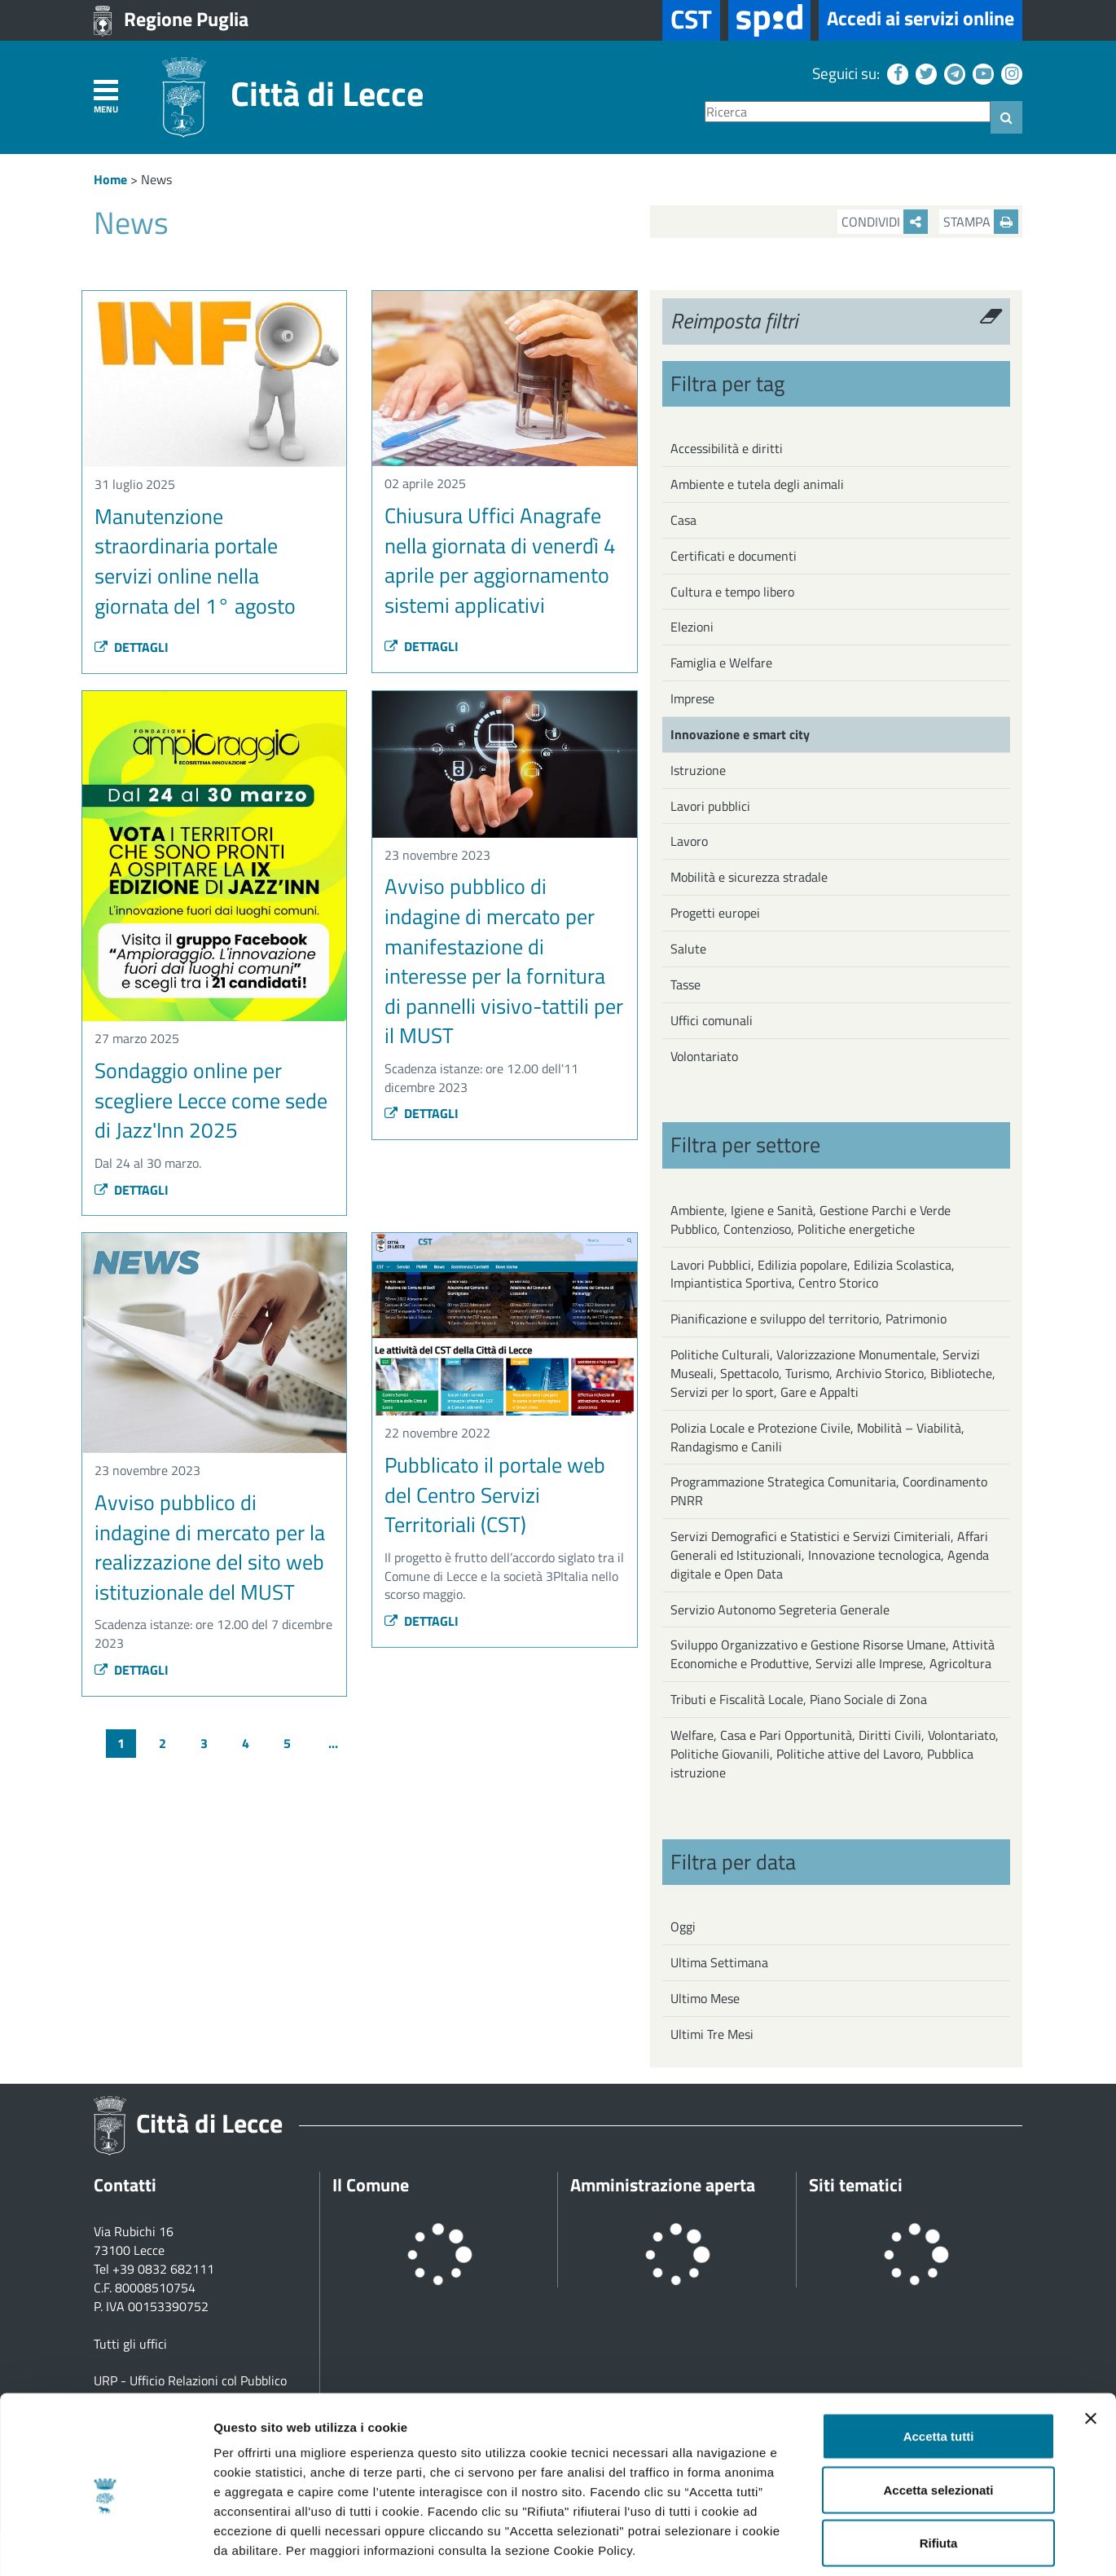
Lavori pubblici (710, 806)
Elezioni (692, 626)
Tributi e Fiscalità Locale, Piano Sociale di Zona (798, 1699)
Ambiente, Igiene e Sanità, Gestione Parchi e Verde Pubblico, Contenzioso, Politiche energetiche (810, 1219)
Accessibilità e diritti (726, 448)
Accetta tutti (938, 2362)
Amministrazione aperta (662, 2185)
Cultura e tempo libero (732, 591)
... (333, 1743)
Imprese (692, 698)
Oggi (683, 1926)
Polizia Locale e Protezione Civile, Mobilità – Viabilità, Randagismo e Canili (817, 1437)
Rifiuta (939, 2469)
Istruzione (698, 770)
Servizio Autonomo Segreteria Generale (780, 1609)
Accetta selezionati (938, 2416)
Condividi (884, 221)
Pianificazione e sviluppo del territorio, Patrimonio (808, 1318)
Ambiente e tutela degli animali (757, 484)
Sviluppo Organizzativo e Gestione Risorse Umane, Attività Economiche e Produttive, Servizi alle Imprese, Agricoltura (832, 1654)
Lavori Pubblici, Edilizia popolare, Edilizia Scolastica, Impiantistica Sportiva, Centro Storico (812, 1274)
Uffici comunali (711, 1020)
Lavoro (689, 841)
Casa (683, 520)
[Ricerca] (848, 112)
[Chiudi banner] (1090, 2344)
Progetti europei (715, 913)
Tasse (685, 984)
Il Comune (370, 2185)
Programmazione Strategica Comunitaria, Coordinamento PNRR (828, 1491)
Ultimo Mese (705, 1998)
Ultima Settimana (719, 1962)
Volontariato (704, 1056)
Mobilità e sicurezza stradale (749, 877)
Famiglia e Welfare (721, 662)
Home (110, 179)
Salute (688, 948)
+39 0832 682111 (163, 2269)
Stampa (980, 221)
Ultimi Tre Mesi (712, 2034)
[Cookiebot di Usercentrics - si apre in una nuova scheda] (105, 2544)
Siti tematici (856, 2185)
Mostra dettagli (857, 2544)
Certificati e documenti (733, 556)
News (156, 179)
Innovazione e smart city (740, 734)
